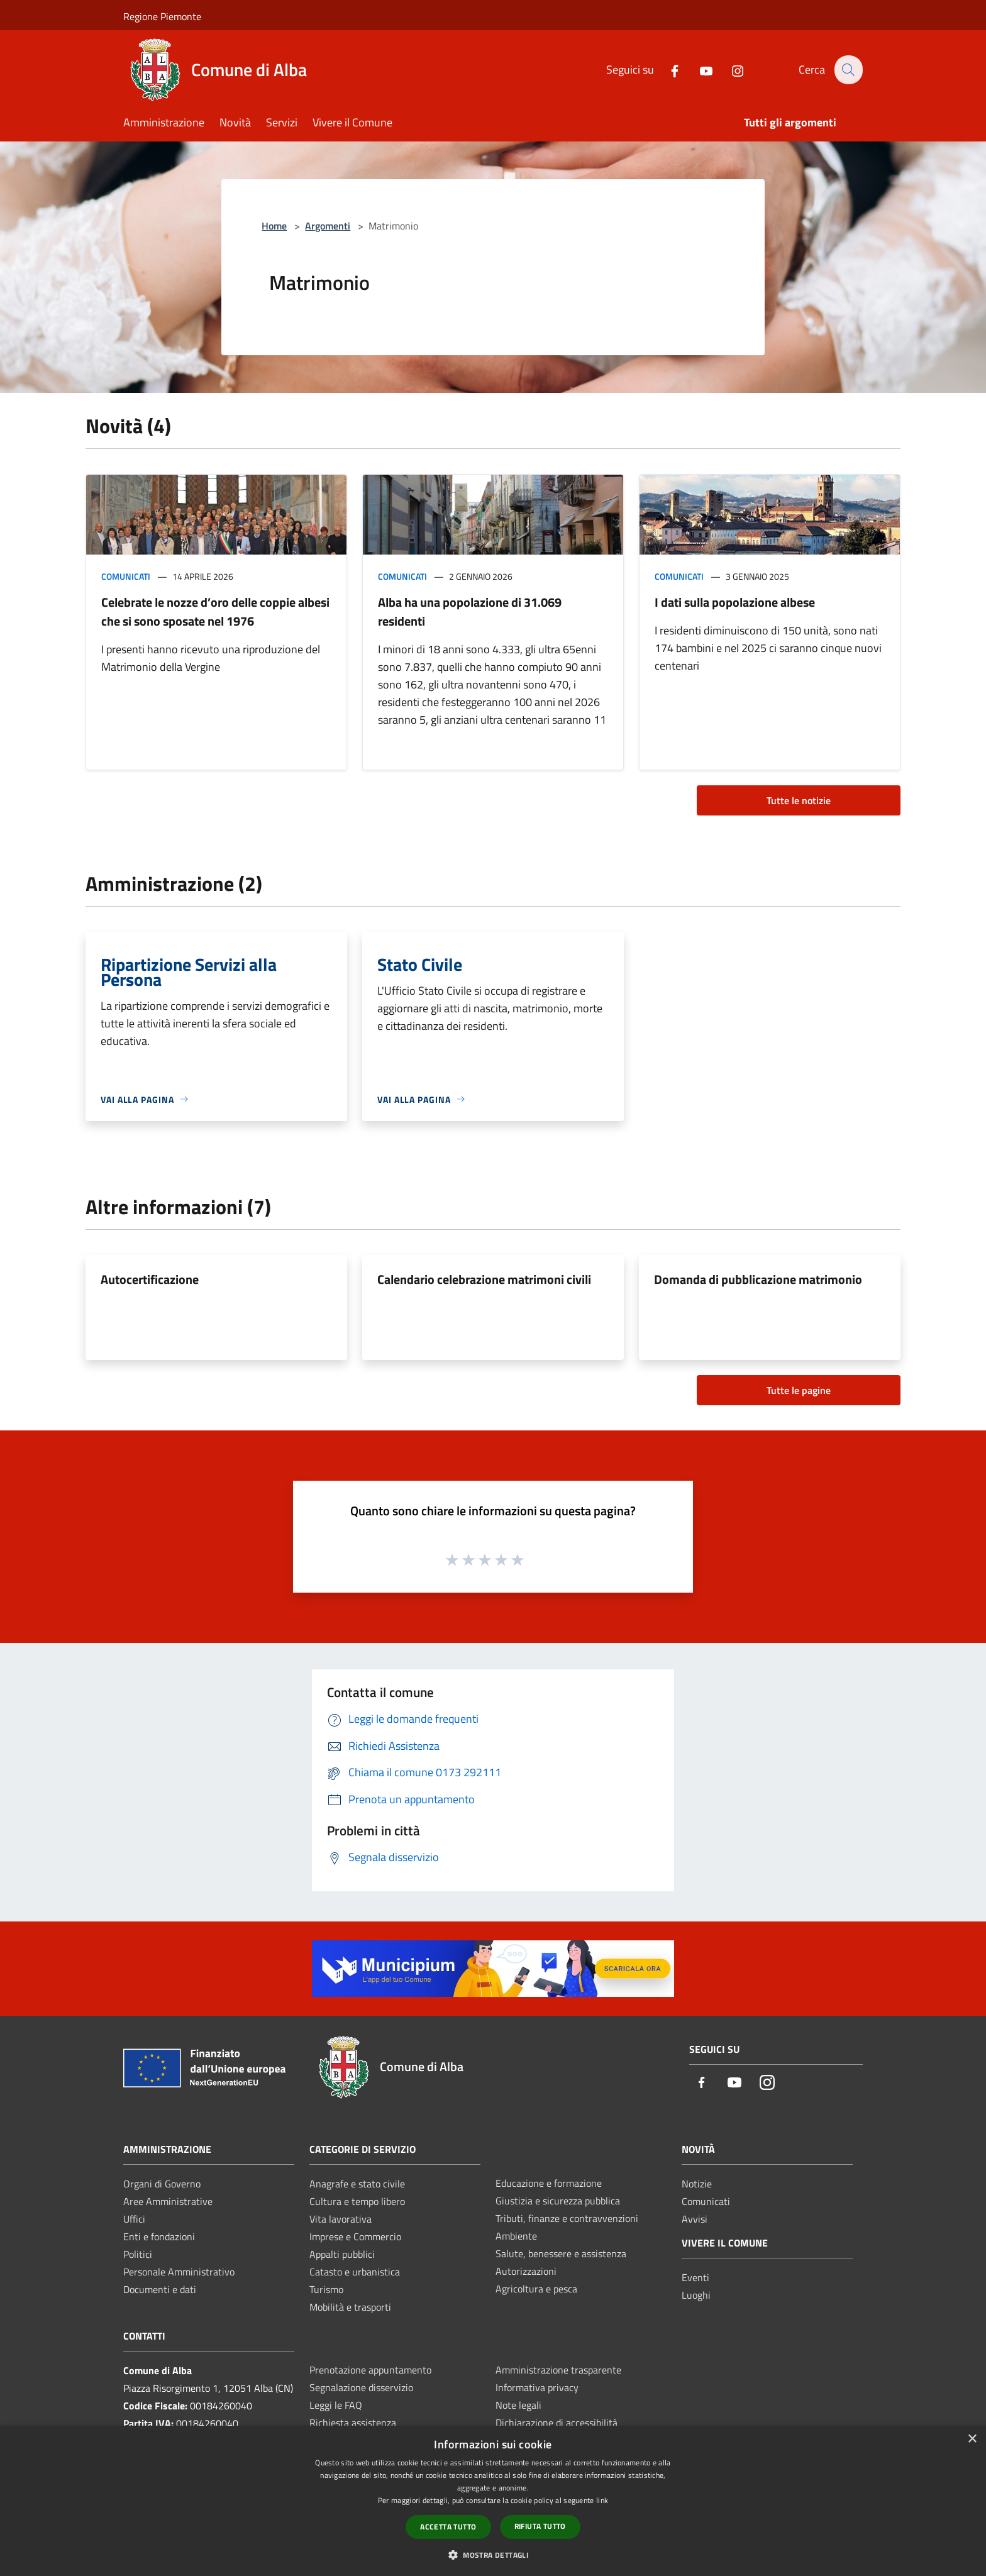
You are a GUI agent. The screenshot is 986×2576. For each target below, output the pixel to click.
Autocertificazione (150, 1279)
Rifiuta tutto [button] (540, 2526)
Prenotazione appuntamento (370, 2369)
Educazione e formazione (549, 2183)
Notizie (697, 2183)
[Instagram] (730, 69)
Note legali (518, 2405)
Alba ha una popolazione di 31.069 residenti (470, 611)
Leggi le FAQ (335, 2405)
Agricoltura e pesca (536, 2288)
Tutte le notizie (799, 800)
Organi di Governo (162, 2183)
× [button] (972, 2439)
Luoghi (696, 2294)
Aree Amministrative (168, 2201)
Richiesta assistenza (352, 2422)
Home (274, 225)
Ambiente (516, 2235)
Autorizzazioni (526, 2271)
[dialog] (493, 2501)
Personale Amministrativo (179, 2271)
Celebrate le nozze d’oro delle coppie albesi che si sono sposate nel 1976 (215, 611)
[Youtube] (698, 69)
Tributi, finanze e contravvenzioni (567, 2218)
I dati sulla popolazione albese (735, 602)
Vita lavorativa (340, 2218)
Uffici (134, 2218)
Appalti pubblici (342, 2254)
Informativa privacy (537, 2387)
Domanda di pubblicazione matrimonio (758, 1279)
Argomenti (327, 225)
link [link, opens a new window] (602, 2500)
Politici (137, 2254)
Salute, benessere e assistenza (561, 2253)
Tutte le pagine (799, 1390)
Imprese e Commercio (355, 2236)
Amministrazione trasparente (558, 2369)
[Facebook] (667, 69)
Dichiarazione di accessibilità (557, 2422)
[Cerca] (848, 70)
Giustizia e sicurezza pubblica (558, 2200)
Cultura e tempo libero (357, 2201)
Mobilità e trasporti (350, 2306)
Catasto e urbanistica (354, 2271)
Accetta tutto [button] (448, 2527)
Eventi (695, 2277)
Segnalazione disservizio (361, 2387)
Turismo (326, 2289)
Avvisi (694, 2218)
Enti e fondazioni (159, 2236)
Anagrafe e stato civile (357, 2183)
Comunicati (125, 576)
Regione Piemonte (162, 16)
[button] (493, 2554)
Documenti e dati (159, 2289)
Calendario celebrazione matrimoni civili (484, 1279)
